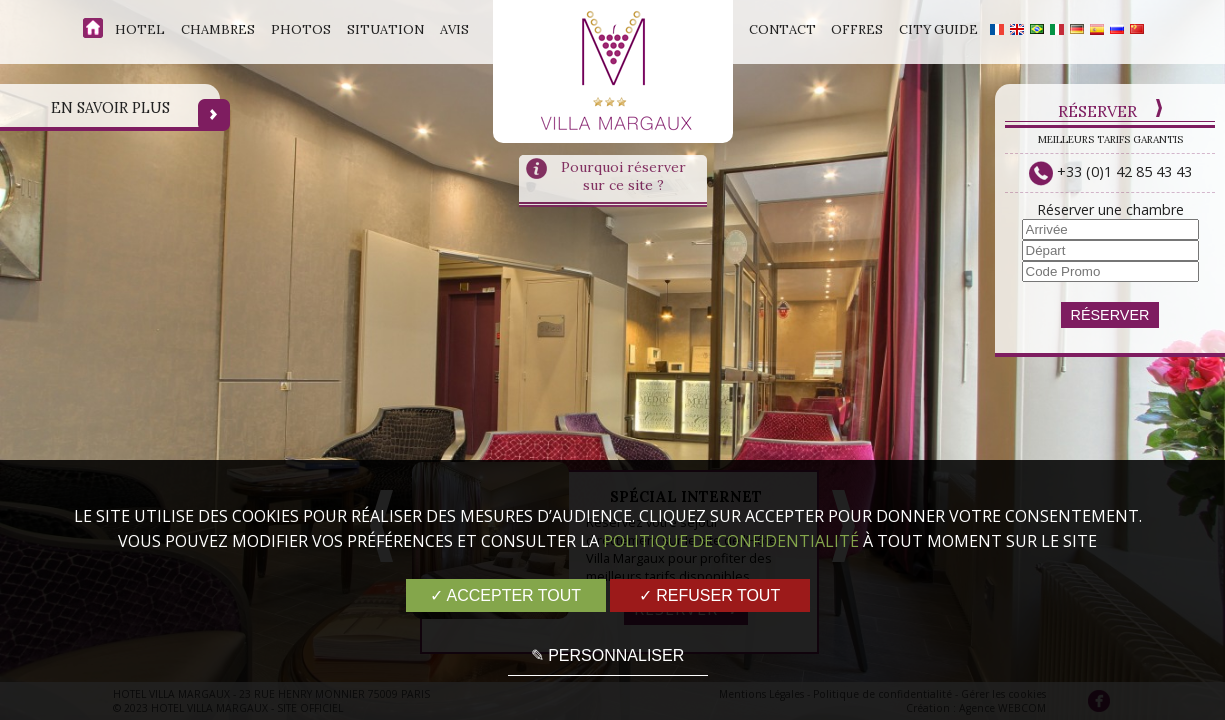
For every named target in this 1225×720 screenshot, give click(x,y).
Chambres (218, 29)
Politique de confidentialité (731, 541)
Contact (782, 29)
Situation (385, 29)
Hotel (140, 29)
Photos (301, 29)
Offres (857, 29)
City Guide (938, 29)
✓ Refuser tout (709, 595)
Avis (454, 29)
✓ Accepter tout (505, 595)
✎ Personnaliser (607, 655)
